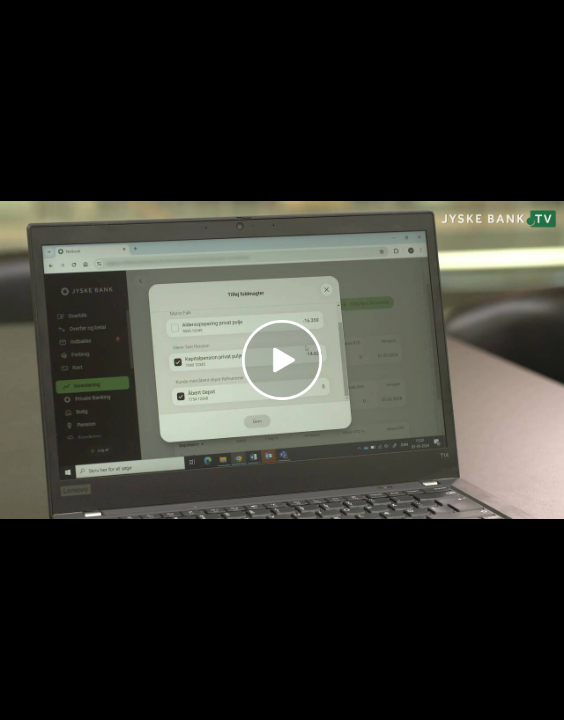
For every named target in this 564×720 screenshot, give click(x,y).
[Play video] (282, 360)
